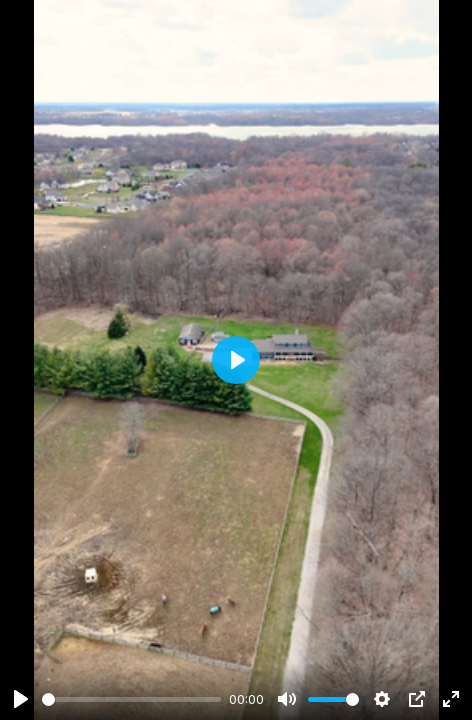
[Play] (21, 699)
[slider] (131, 699)
